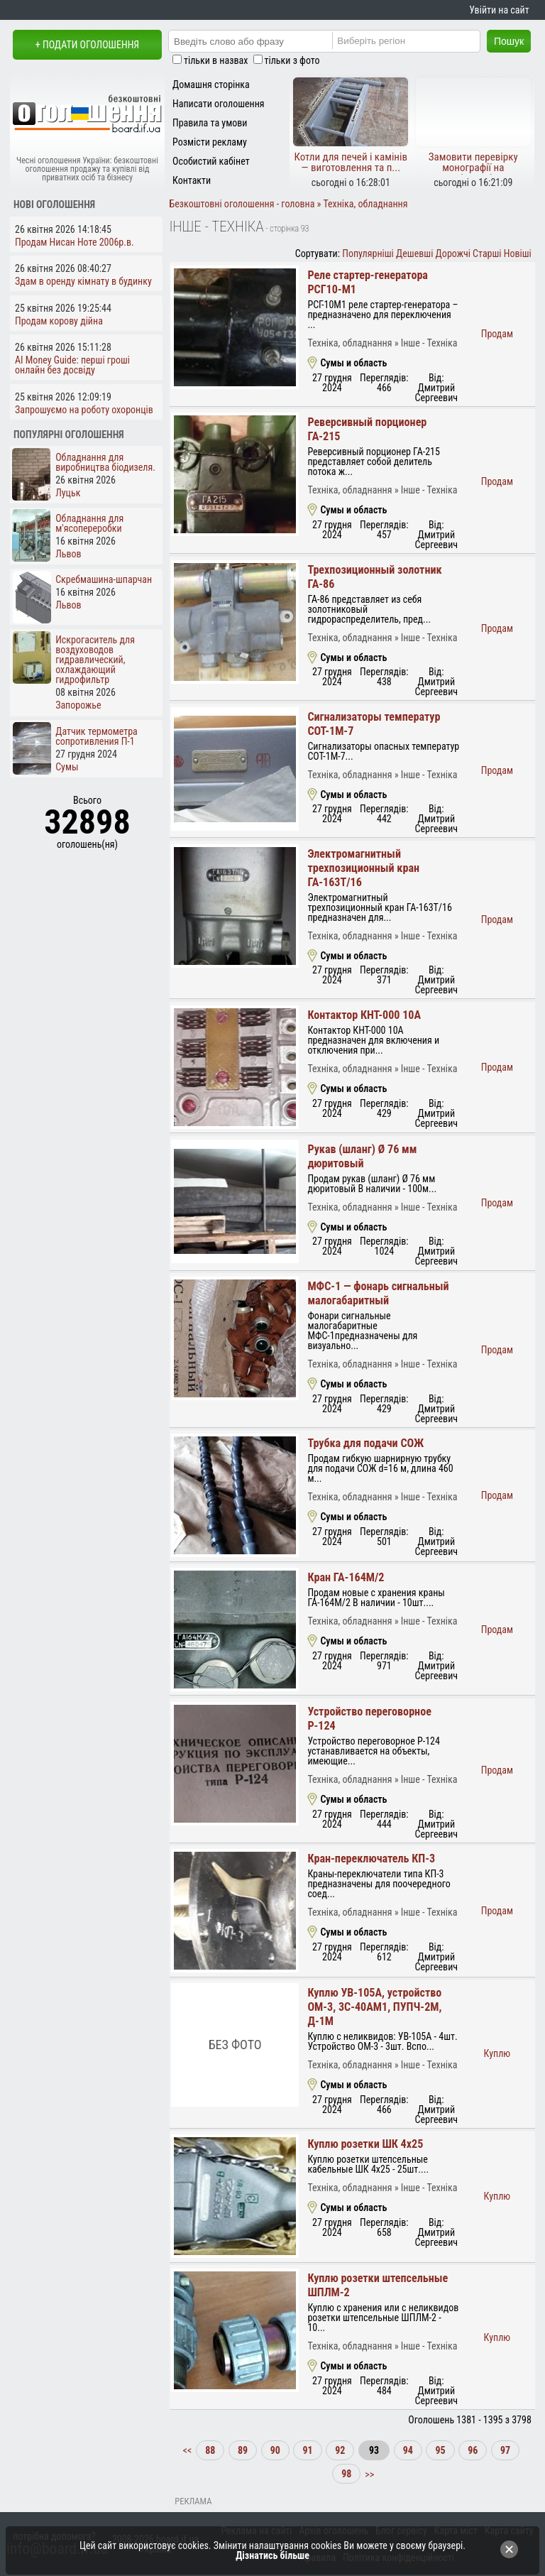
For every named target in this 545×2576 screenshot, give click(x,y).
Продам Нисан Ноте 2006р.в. (74, 242)
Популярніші (368, 253)
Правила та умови (209, 123)
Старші (487, 253)
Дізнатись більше (272, 2555)
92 (340, 2450)
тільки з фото (292, 60)
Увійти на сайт (499, 10)
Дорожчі (453, 253)
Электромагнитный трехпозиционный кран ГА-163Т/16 (363, 868)
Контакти (191, 180)
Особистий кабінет (211, 161)
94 (408, 2450)
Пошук (509, 41)
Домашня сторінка (211, 84)
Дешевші (414, 253)
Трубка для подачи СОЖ (365, 1443)
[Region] (418, 40)
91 (307, 2450)
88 (210, 2450)
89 (243, 2450)
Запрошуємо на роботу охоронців (84, 409)
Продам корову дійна (59, 321)
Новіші (518, 253)
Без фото (235, 2044)
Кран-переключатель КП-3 (371, 1858)
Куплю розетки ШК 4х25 (365, 2144)
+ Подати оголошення (87, 44)
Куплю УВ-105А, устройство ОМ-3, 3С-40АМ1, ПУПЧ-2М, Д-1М (374, 2007)
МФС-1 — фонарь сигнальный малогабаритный (377, 1293)
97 (505, 2450)
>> (368, 2473)
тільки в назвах (216, 60)
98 (346, 2473)
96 (473, 2450)
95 (440, 2450)
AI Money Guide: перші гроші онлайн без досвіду (72, 365)
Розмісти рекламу (209, 142)
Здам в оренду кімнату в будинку (83, 281)
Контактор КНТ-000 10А (364, 1015)
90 (275, 2450)
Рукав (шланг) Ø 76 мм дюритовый (362, 1156)
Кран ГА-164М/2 (345, 1577)
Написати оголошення (218, 103)
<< (188, 2450)
